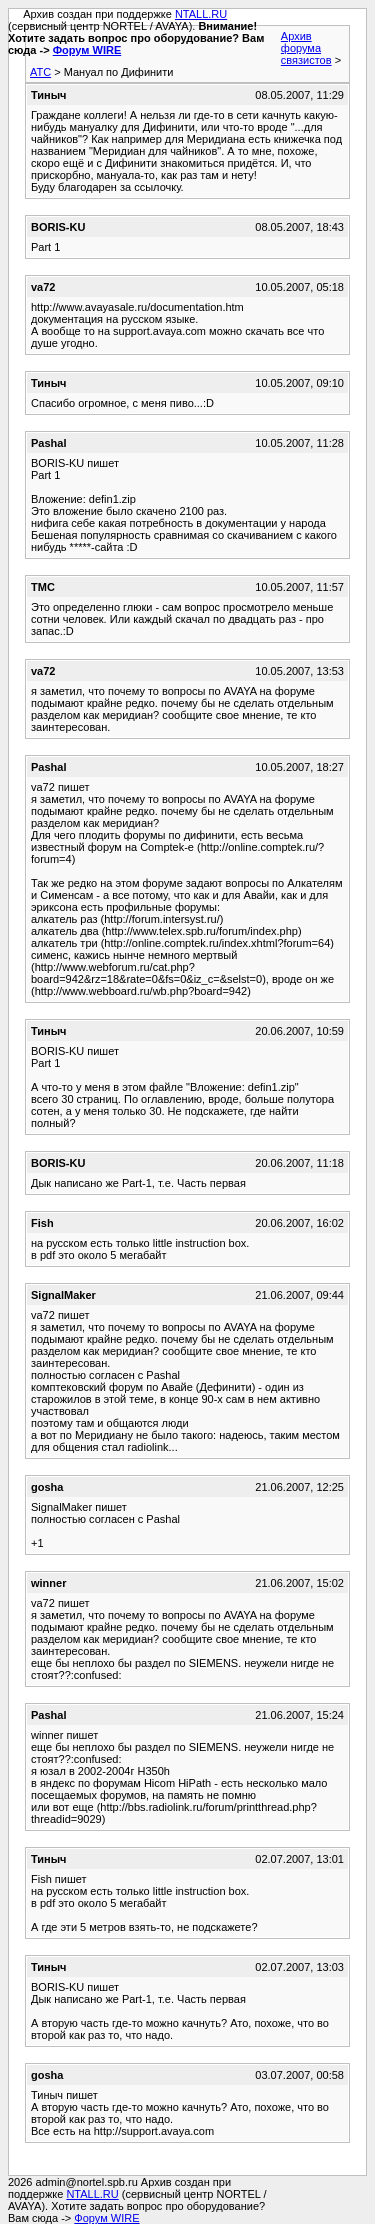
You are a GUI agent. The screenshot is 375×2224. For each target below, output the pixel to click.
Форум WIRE (87, 50)
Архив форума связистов (306, 48)
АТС (40, 72)
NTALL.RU (201, 14)
